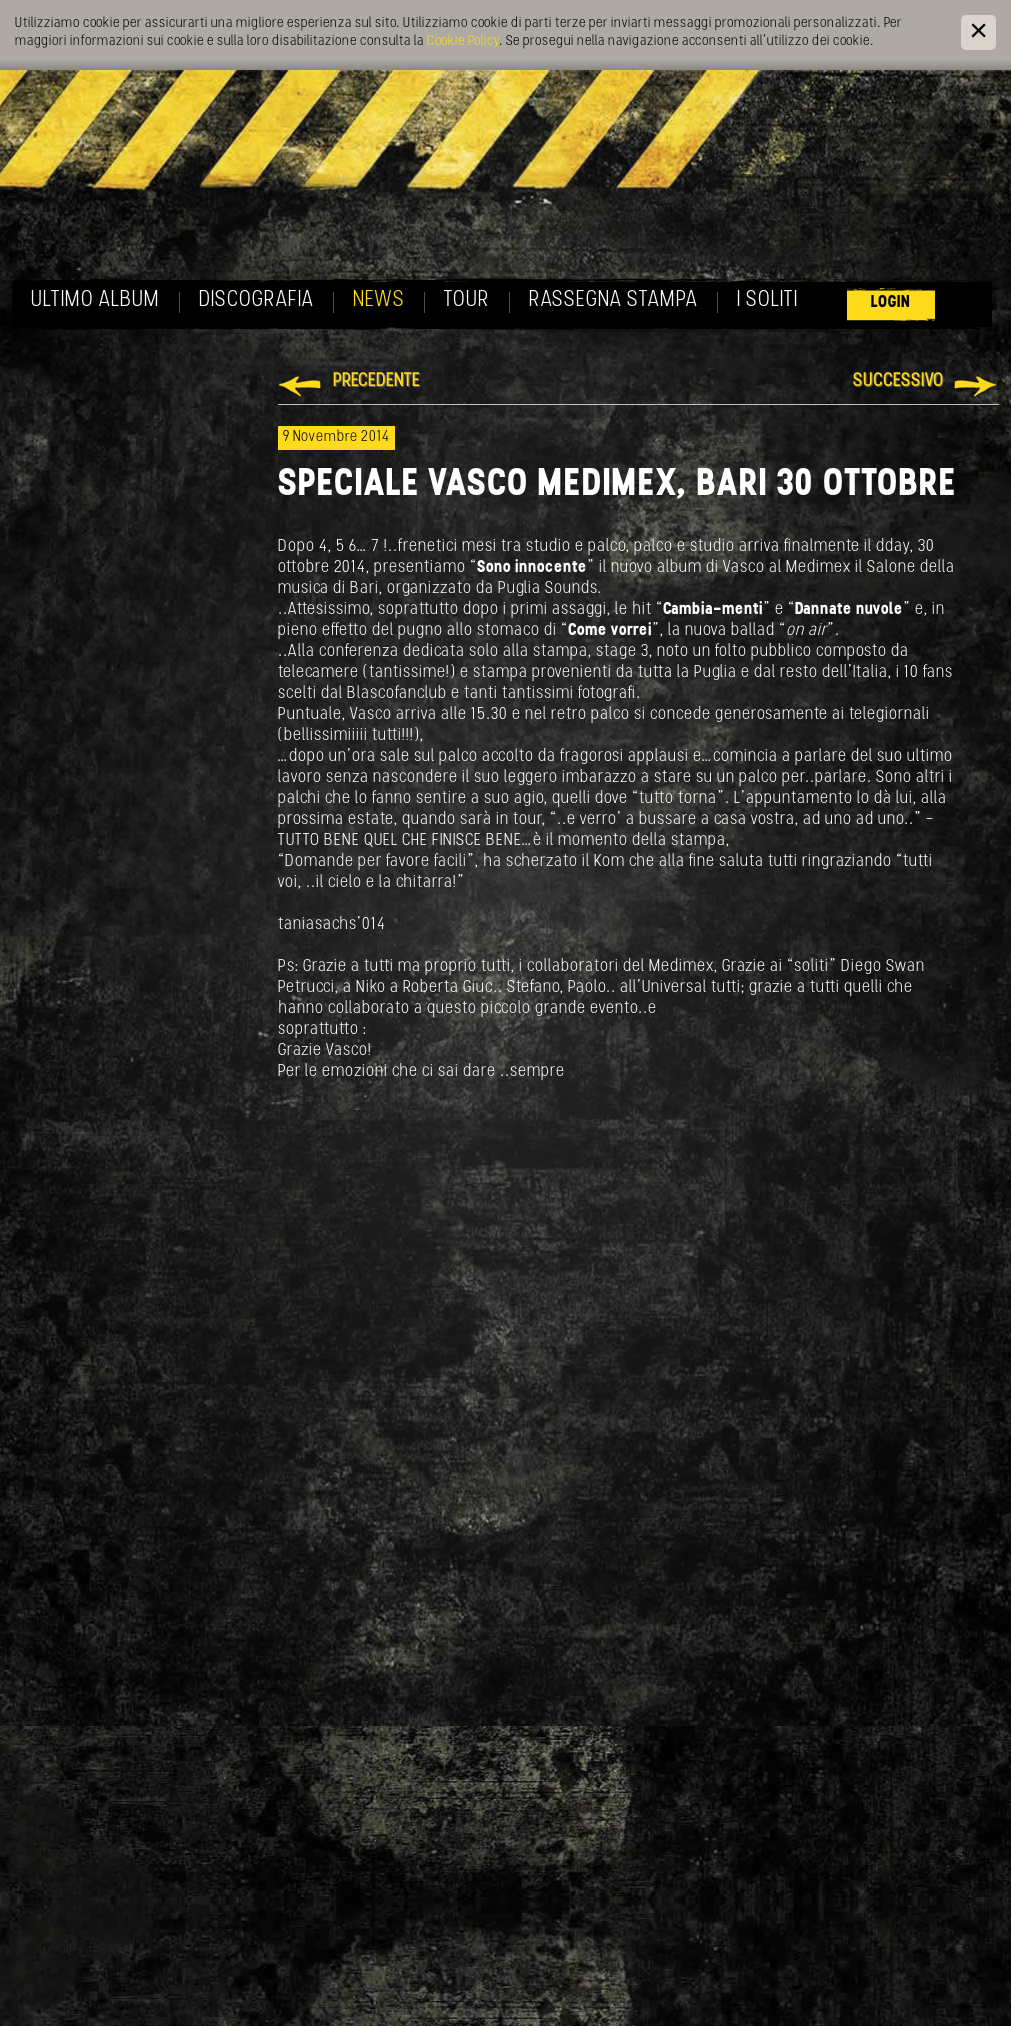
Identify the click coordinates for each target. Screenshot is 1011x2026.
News (379, 300)
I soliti (767, 300)
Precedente (376, 381)
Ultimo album (95, 300)
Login (891, 302)
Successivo (898, 381)
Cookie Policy (463, 41)
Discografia (256, 300)
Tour (467, 300)
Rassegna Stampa (613, 300)
